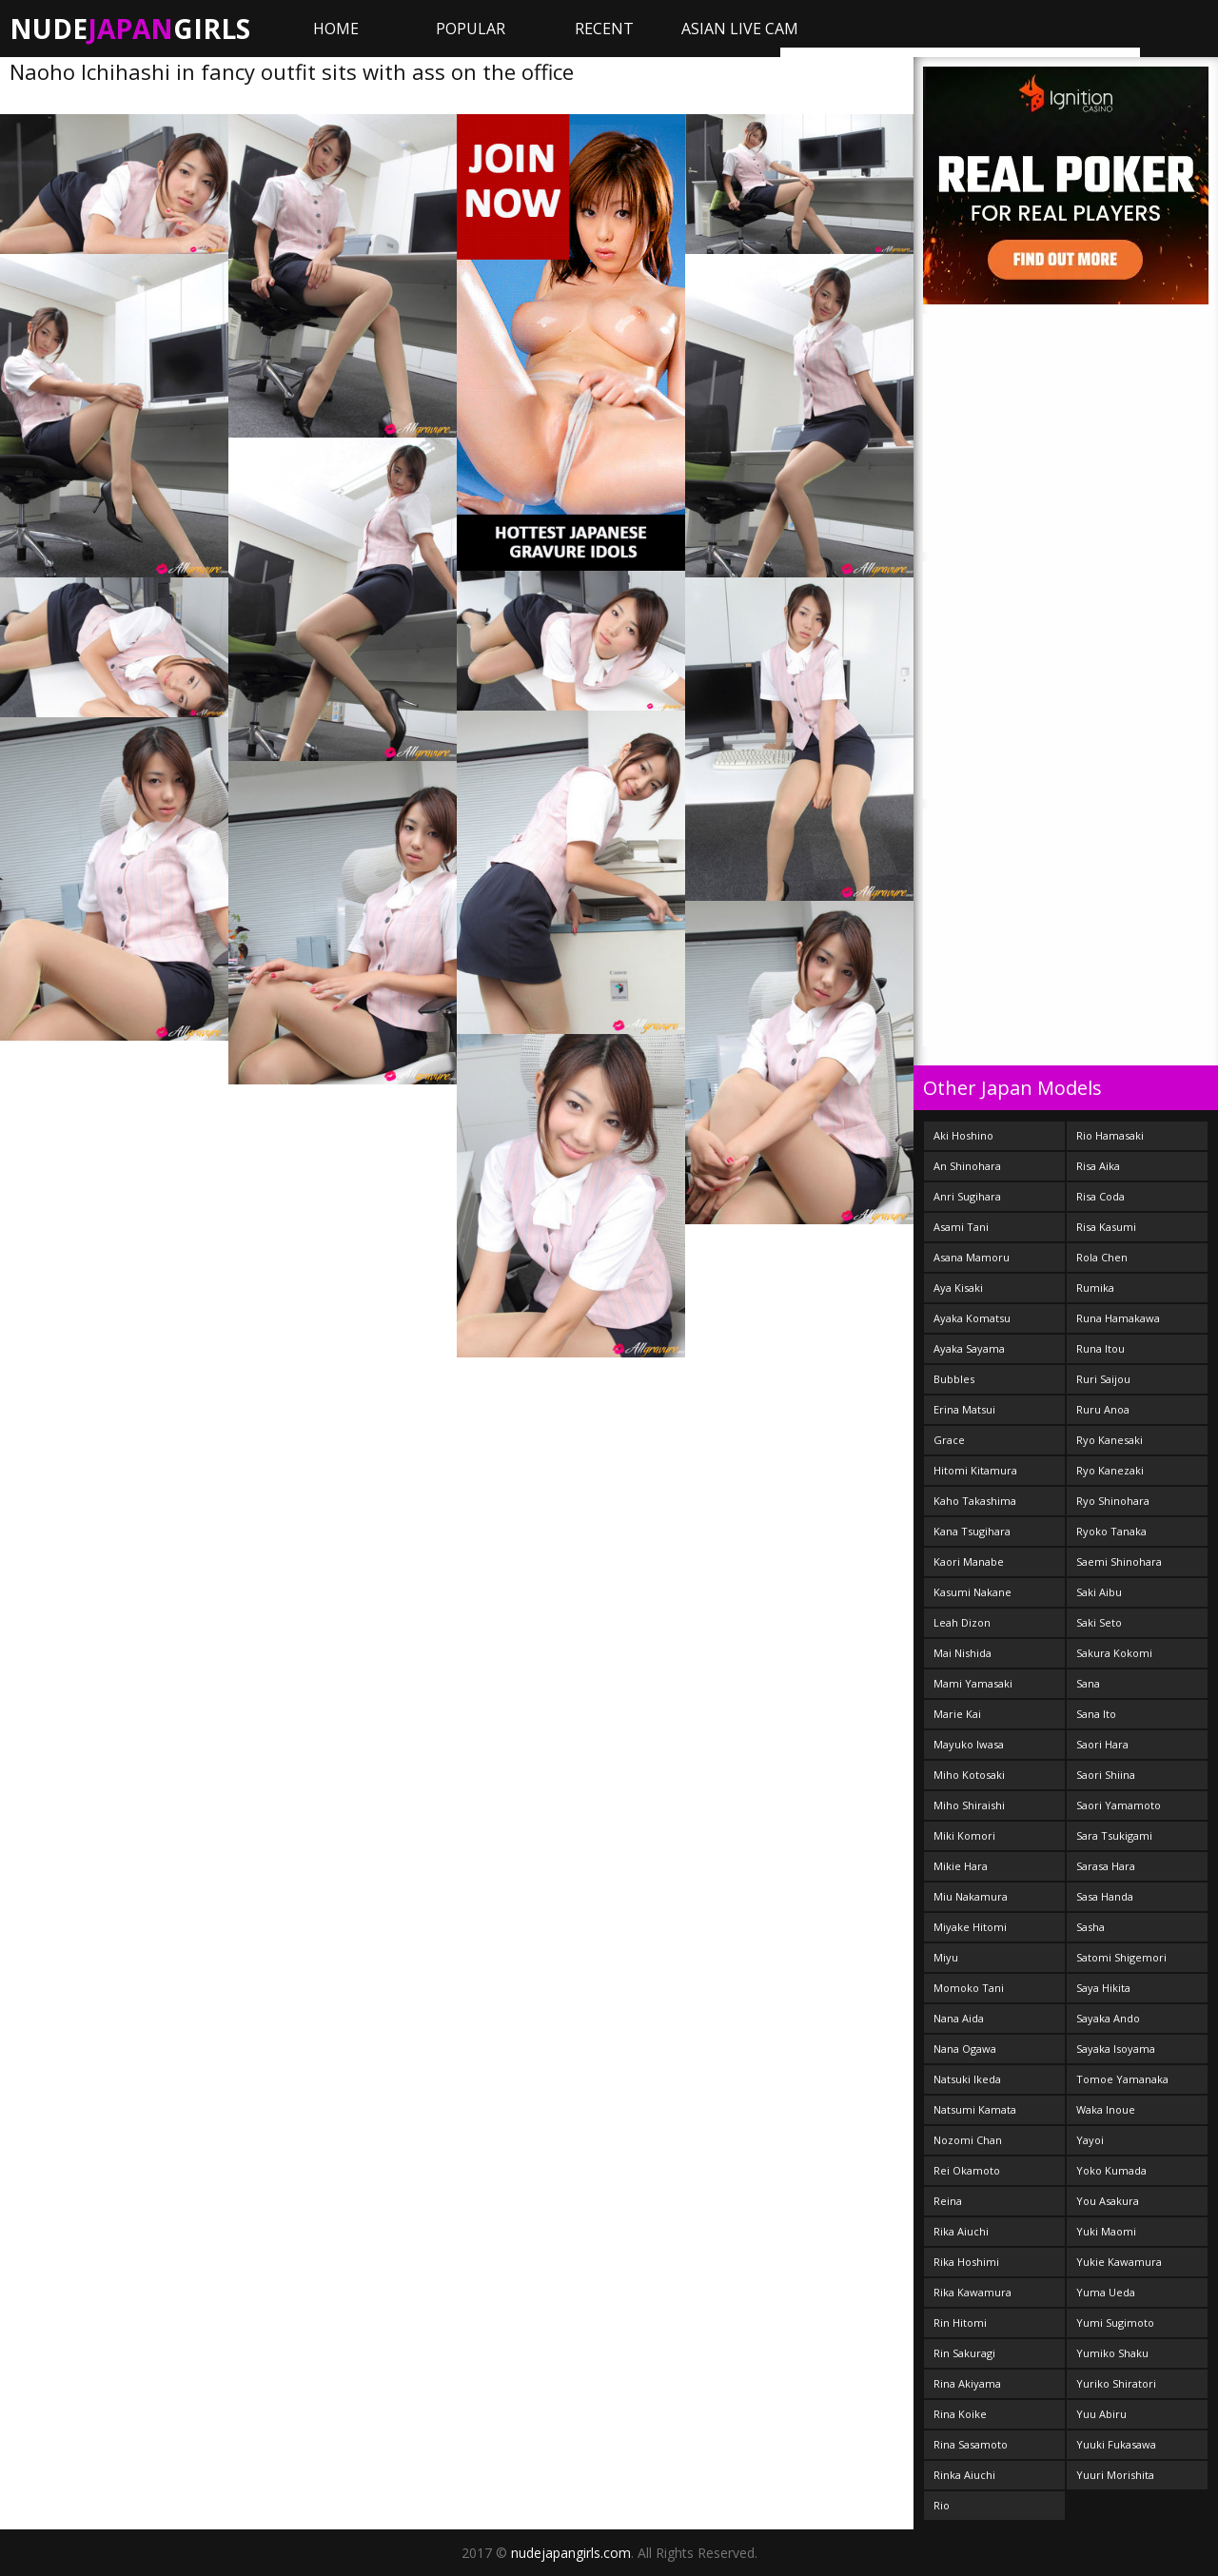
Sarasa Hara (1105, 1866)
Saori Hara (1102, 1744)
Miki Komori (964, 1835)
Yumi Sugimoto (1115, 2322)
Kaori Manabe (968, 1561)
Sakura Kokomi (1114, 1653)
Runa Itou (1100, 1348)
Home (336, 28)
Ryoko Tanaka (1111, 1531)
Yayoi (1090, 2140)
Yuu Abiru (1101, 2414)
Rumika (1095, 1287)
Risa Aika (1098, 1166)
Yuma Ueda (1105, 2292)
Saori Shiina (1105, 1774)
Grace (949, 1440)
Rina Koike (960, 2414)
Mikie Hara (960, 1866)
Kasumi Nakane (972, 1592)
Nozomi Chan (967, 2140)
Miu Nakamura (970, 1896)
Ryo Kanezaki (1110, 1470)
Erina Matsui (964, 1409)
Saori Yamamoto (1118, 1805)
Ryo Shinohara (1112, 1500)
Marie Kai (957, 1714)
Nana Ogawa (964, 2048)
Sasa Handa (1104, 1896)
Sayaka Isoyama (1115, 2048)
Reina (947, 2201)
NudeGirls (130, 28)
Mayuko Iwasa (968, 1744)
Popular (470, 28)
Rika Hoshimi (966, 2261)
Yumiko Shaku (1112, 2353)
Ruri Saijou (1103, 1379)
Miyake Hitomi (970, 1927)
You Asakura (1107, 2201)
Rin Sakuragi (964, 2353)
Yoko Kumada (1111, 2170)
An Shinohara (967, 1166)
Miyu (945, 1957)
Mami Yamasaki (972, 1683)
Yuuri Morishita (1115, 2475)
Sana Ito (1096, 1714)
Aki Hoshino (963, 1135)
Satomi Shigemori (1121, 1957)
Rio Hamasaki (1110, 1135)
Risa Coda (1100, 1196)
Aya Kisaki (958, 1287)
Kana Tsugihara (972, 1531)
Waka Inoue (1105, 2109)
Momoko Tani (968, 1988)
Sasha (1090, 1927)
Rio (941, 2505)
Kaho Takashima (974, 1500)
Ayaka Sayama (969, 1348)
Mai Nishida (962, 1653)
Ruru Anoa (1103, 1409)
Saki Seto (1099, 1622)
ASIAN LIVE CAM (739, 28)
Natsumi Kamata (974, 2109)
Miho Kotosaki (969, 1774)
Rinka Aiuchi (964, 2475)
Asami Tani (961, 1227)
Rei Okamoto (966, 2170)
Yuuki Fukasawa (1116, 2444)
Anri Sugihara (967, 1196)
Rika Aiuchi (961, 2231)
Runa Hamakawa (1118, 1318)
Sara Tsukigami (1114, 1835)
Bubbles (953, 1379)
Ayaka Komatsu (972, 1318)
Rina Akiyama (967, 2383)
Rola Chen (1102, 1257)
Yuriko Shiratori (1116, 2383)
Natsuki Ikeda (967, 2079)
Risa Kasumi (1106, 1227)
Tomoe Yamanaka (1122, 2079)
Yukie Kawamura (1119, 2261)
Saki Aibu (1099, 1592)
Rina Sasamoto (970, 2444)
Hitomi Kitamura (975, 1470)
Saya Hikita (1103, 1988)
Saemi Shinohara (1119, 1561)
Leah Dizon (962, 1622)
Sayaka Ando (1108, 2018)
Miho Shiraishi (969, 1805)
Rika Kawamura (972, 2292)
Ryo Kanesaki (1109, 1440)
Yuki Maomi (1106, 2231)
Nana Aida (958, 2018)
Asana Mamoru (971, 1257)
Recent (604, 28)
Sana (1088, 1683)
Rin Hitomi (960, 2322)
